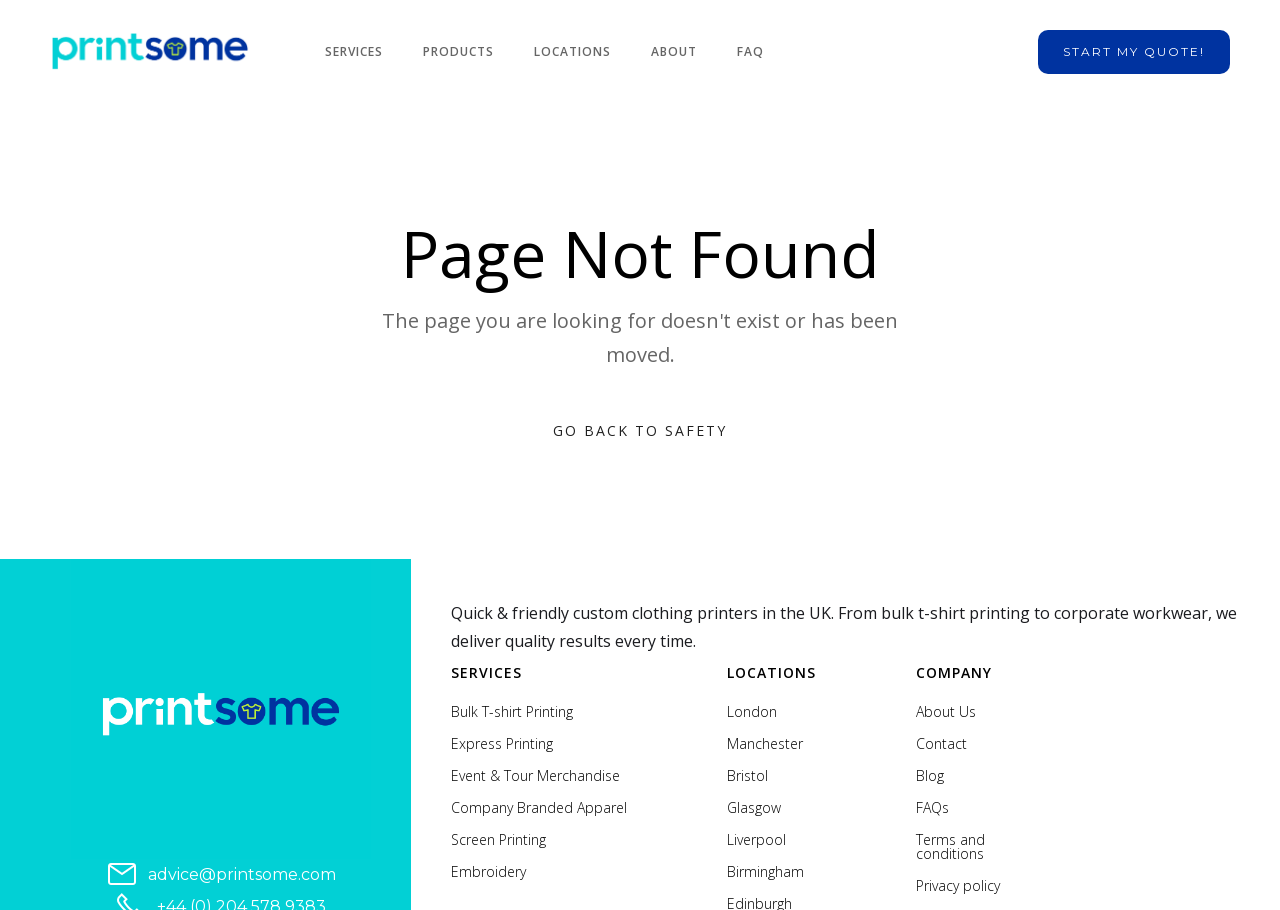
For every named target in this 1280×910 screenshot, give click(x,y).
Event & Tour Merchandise (535, 776)
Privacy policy (958, 886)
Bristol (747, 776)
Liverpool (756, 840)
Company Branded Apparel (539, 808)
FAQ (750, 51)
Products (458, 51)
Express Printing (502, 744)
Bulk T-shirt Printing (512, 712)
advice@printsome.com (242, 874)
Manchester (765, 744)
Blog (930, 776)
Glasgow (754, 808)
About (674, 51)
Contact (941, 744)
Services (354, 51)
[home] (150, 52)
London (752, 712)
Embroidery (488, 872)
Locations (572, 51)
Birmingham (765, 872)
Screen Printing (498, 840)
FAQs (932, 808)
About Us (946, 712)
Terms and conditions (950, 847)
